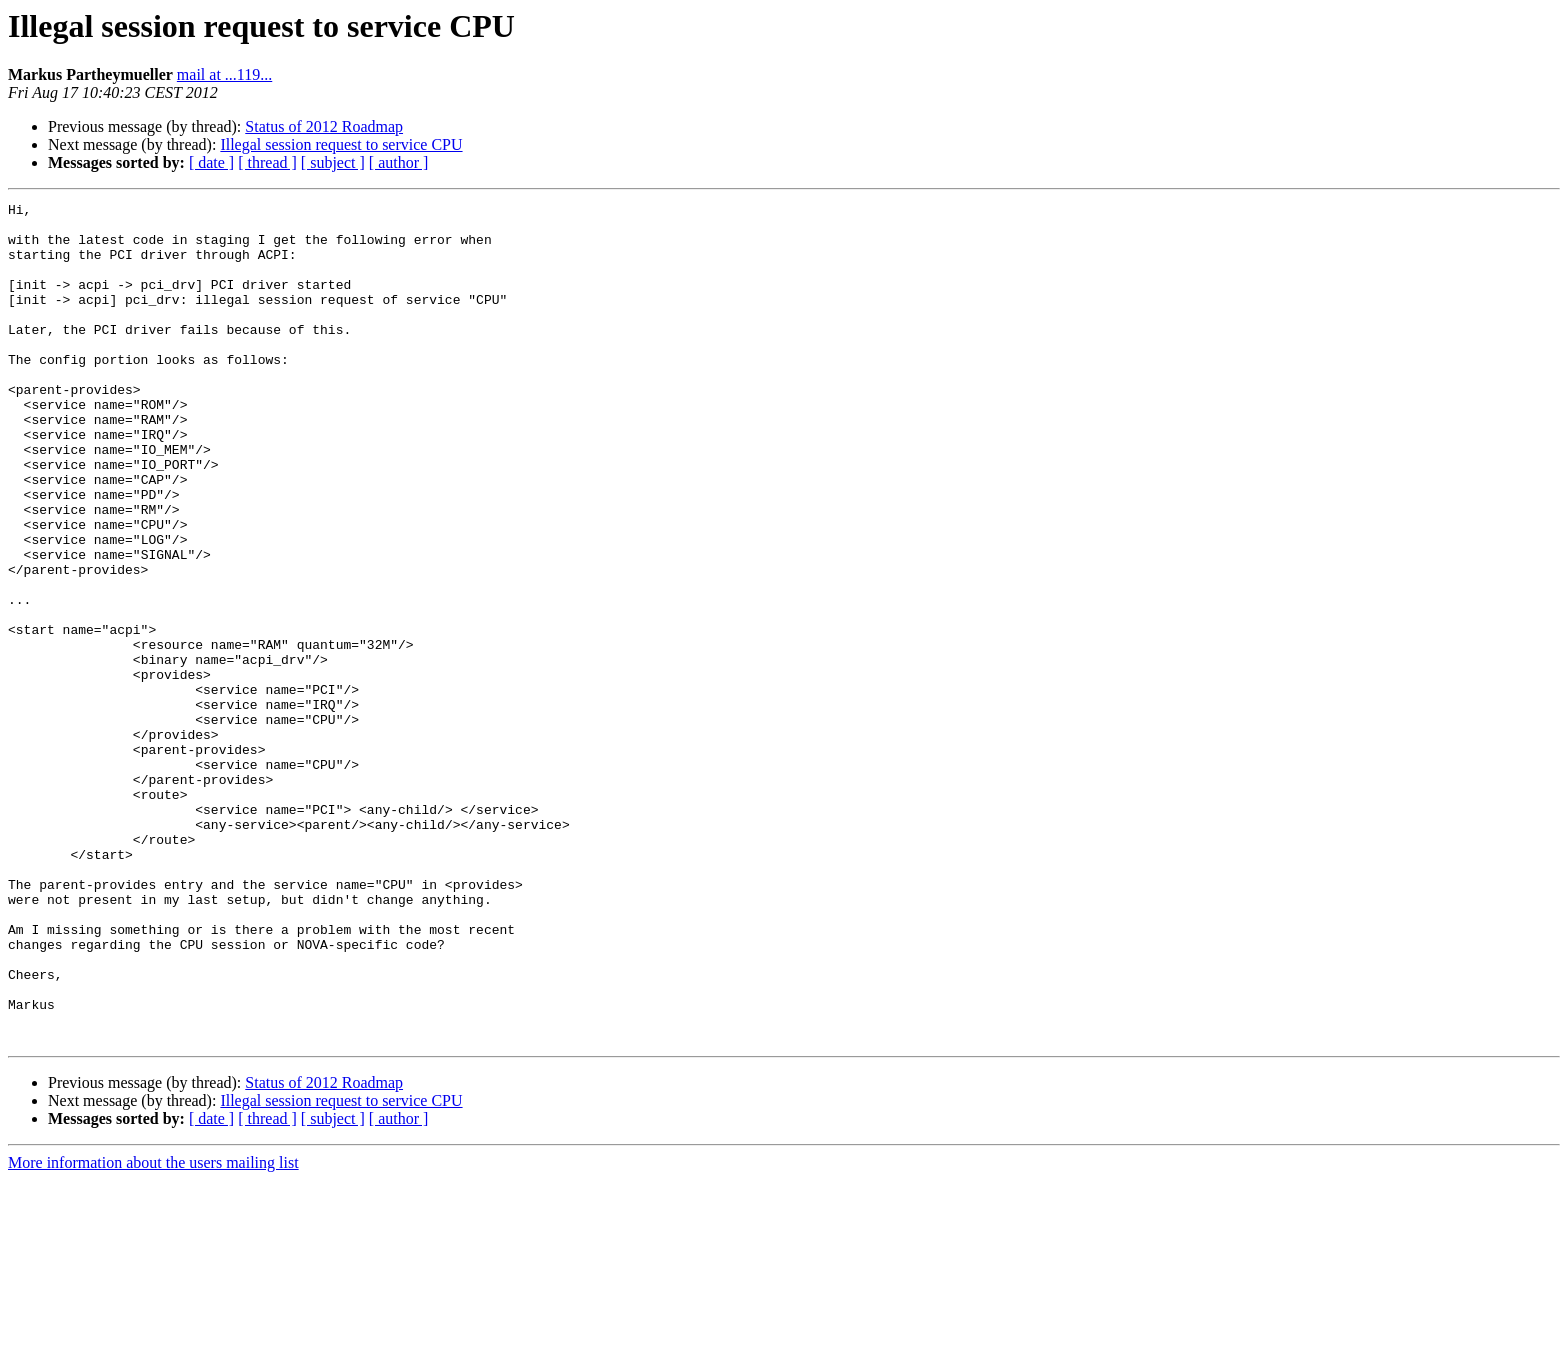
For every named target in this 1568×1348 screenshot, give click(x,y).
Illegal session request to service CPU (341, 144)
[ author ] (399, 162)
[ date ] (211, 162)
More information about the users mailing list (153, 1330)
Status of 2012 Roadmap (324, 126)
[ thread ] (267, 162)
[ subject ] (333, 162)
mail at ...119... (224, 74)
